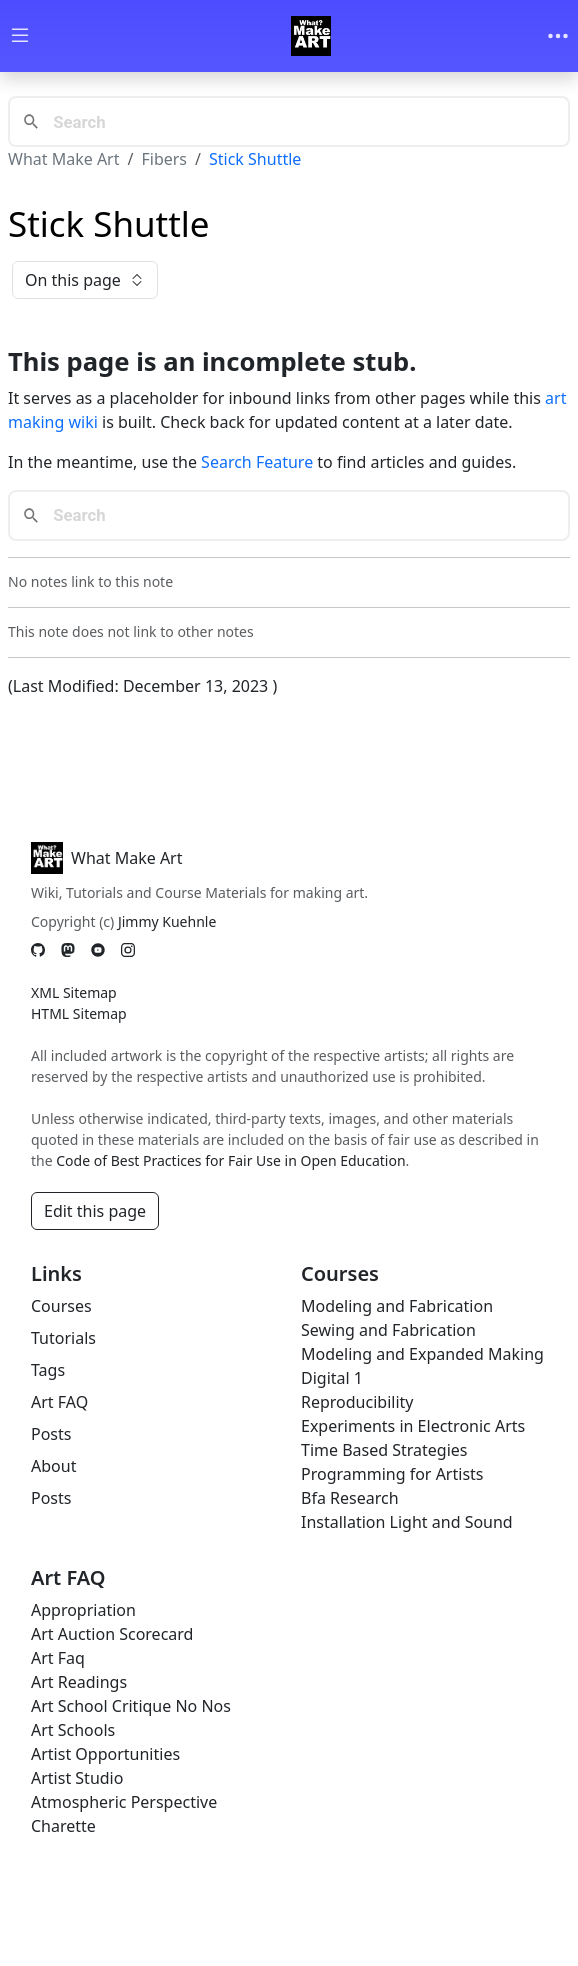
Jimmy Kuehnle (167, 921)
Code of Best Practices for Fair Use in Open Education (230, 1160)
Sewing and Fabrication (388, 1330)
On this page (85, 280)
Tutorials (63, 1338)
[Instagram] (128, 950)
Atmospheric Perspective (124, 1802)
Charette (63, 1826)
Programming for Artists (392, 1474)
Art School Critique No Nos (131, 1706)
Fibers (164, 159)
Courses (61, 1306)
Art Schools (73, 1730)
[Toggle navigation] (558, 36)
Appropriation (83, 1610)
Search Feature (257, 462)
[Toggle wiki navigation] (20, 36)
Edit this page (95, 1211)
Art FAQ (59, 1402)
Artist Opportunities (105, 1754)
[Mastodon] (68, 950)
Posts (51, 1434)
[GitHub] (38, 950)
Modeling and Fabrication (397, 1306)
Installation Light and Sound (407, 1522)
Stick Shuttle (255, 159)
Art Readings (79, 1682)
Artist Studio (77, 1778)
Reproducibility (357, 1402)
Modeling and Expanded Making (422, 1354)
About (53, 1466)
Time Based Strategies (384, 1450)
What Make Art (64, 159)
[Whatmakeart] (311, 36)
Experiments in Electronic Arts (413, 1426)
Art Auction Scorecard (112, 1634)
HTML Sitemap (79, 1013)
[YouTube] (98, 950)
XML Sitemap (74, 992)
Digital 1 (332, 1378)
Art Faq (58, 1658)
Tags (48, 1370)
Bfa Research (350, 1498)
